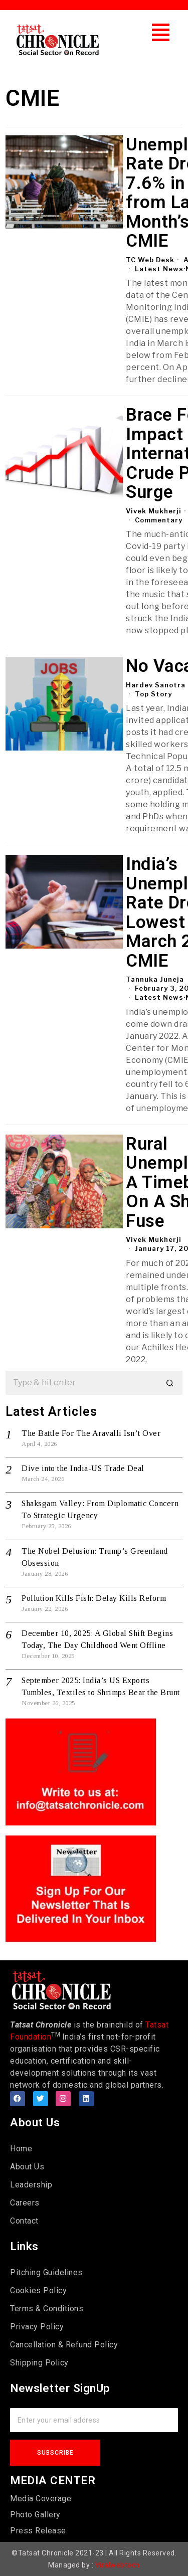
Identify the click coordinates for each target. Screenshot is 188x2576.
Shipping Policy (39, 2362)
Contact (24, 2221)
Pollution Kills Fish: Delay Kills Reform (94, 1598)
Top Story (153, 694)
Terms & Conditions (46, 2308)
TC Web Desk (150, 260)
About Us (27, 2166)
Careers (25, 2202)
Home (21, 2148)
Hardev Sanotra (155, 685)
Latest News (159, 269)
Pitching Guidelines (46, 2272)
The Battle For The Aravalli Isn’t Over (91, 1433)
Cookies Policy (38, 2290)
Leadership (31, 2184)
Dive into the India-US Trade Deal (83, 1468)
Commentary (158, 520)
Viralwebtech (117, 2565)
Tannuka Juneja (155, 979)
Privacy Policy (37, 2326)
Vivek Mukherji (153, 511)
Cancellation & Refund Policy (64, 2344)
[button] (161, 32)
